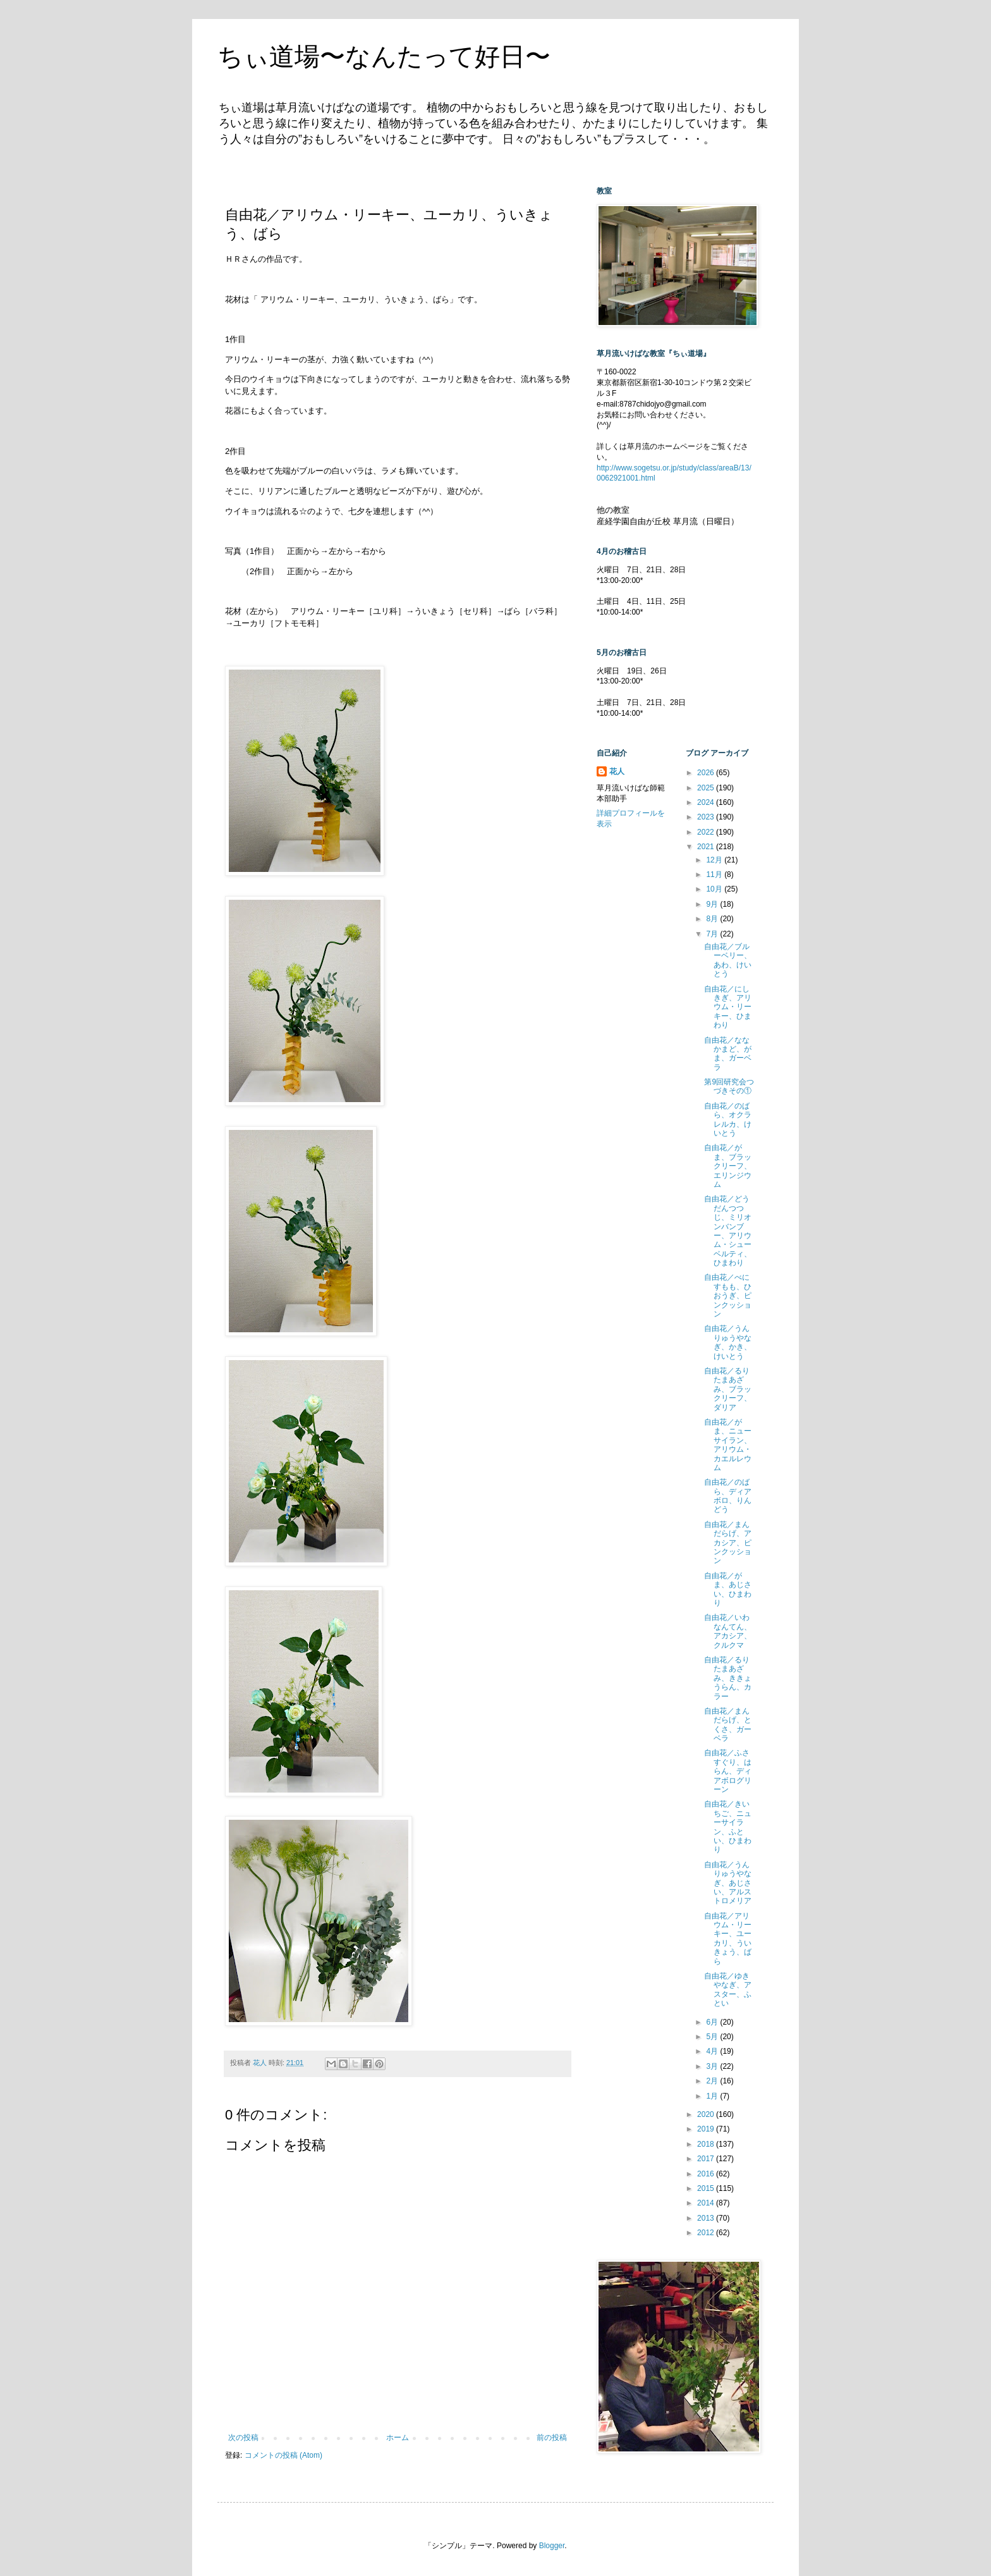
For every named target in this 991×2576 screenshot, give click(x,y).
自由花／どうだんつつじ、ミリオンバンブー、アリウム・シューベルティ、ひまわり (727, 1230)
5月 (713, 2036)
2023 (706, 817)
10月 (715, 889)
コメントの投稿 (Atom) (283, 2455)
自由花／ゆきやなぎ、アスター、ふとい (727, 1990)
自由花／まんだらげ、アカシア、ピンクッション (727, 1543)
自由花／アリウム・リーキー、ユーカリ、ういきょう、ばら (727, 1938)
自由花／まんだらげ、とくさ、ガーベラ (727, 1725)
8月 (713, 918)
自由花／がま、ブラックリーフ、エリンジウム (727, 1166)
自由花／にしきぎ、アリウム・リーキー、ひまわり (727, 1007)
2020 (706, 2114)
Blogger (552, 2545)
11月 (715, 874)
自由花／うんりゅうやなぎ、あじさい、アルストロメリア (727, 1883)
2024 (706, 802)
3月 (713, 2066)
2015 (706, 2188)
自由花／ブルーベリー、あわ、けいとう (727, 960)
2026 (706, 772)
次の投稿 (243, 2437)
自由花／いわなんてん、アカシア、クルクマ (727, 1631)
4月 (713, 2051)
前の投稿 (552, 2437)
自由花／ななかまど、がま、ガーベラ (727, 1054)
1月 (713, 2096)
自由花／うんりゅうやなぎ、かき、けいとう (727, 1342)
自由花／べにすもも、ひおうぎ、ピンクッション (727, 1295)
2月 (713, 2080)
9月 (713, 904)
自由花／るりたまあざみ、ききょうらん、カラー (727, 1678)
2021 (706, 846)
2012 (706, 2232)
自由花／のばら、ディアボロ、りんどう (727, 1496)
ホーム (397, 2437)
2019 (706, 2129)
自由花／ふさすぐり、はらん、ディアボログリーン (727, 1771)
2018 (706, 2144)
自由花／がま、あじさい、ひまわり (727, 1589)
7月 (713, 933)
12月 (715, 860)
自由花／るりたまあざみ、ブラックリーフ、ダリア (727, 1389)
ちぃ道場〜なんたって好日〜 (383, 56)
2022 (706, 832)
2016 (706, 2173)
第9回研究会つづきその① (729, 1086)
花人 (616, 771)
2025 (706, 787)
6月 (713, 2022)
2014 (706, 2203)
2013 (706, 2218)
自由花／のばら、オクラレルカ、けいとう (727, 1119)
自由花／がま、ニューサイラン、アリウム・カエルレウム (727, 1445)
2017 (706, 2158)
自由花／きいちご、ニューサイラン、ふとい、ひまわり (727, 1827)
